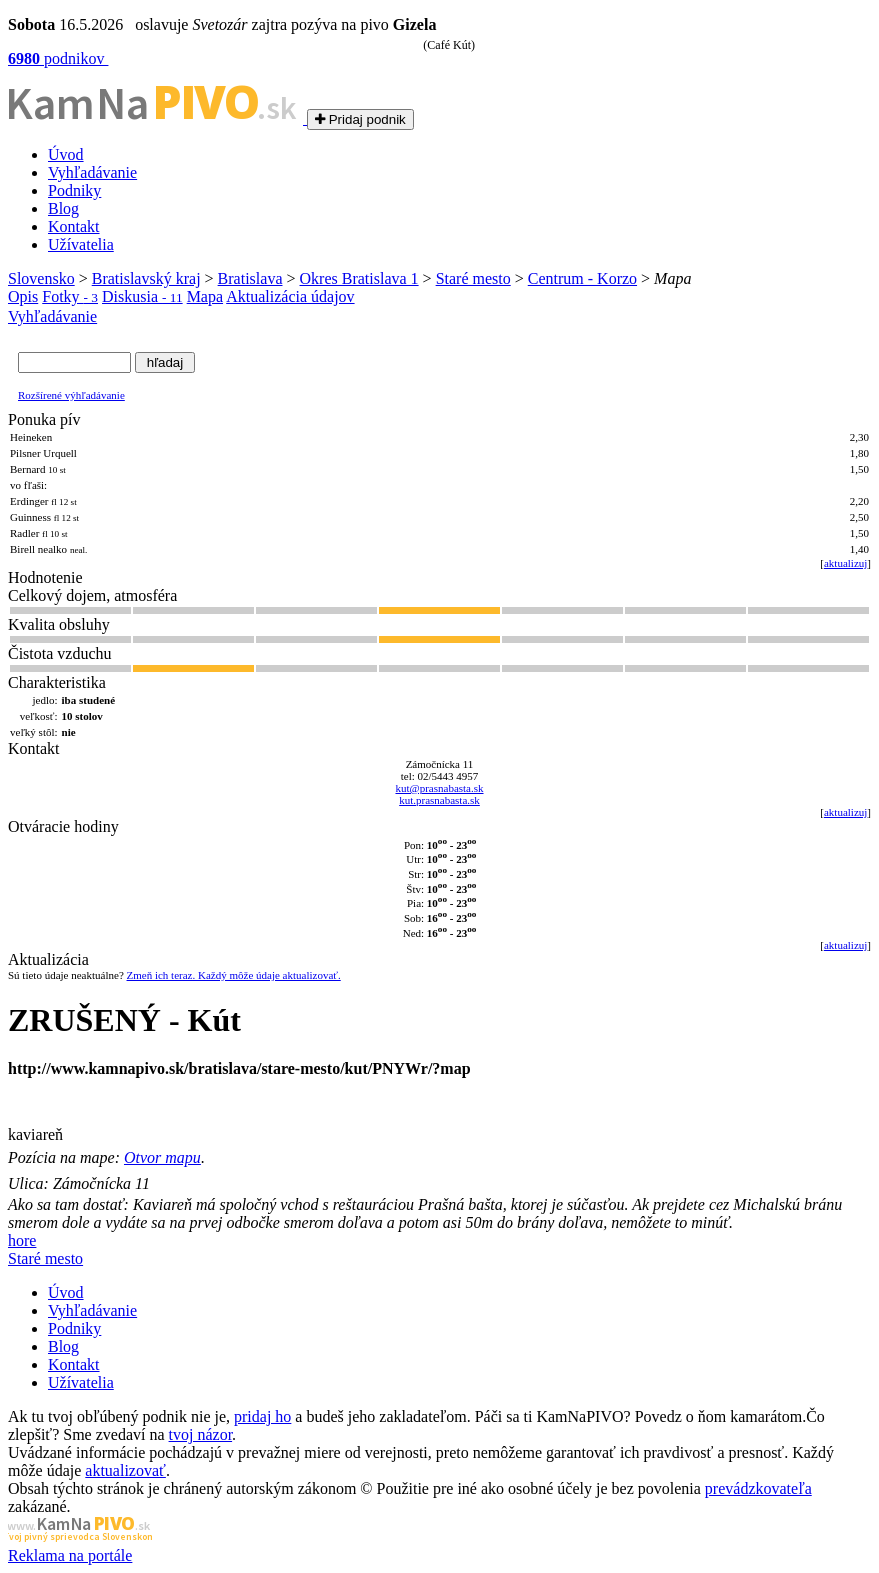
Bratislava (250, 278)
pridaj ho (262, 1416)
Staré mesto (473, 278)
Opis (23, 296)
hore (22, 1240)
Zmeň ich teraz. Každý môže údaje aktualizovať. (234, 975)
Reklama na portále (70, 1555)
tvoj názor (201, 1434)
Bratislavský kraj (146, 278)
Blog (63, 208)
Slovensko (41, 278)
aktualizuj (845, 563)
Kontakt (74, 226)
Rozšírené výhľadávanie (71, 395)
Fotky (70, 296)
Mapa (205, 296)
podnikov (58, 58)
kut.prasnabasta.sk (439, 800)
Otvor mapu (162, 1157)
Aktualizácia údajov (290, 296)
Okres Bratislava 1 (359, 278)
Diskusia (142, 296)
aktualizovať (125, 1470)
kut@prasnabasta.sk (439, 788)
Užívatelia (81, 244)
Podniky (74, 190)
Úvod (66, 154)
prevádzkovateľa (758, 1488)
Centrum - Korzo (582, 278)
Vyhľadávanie (92, 172)
